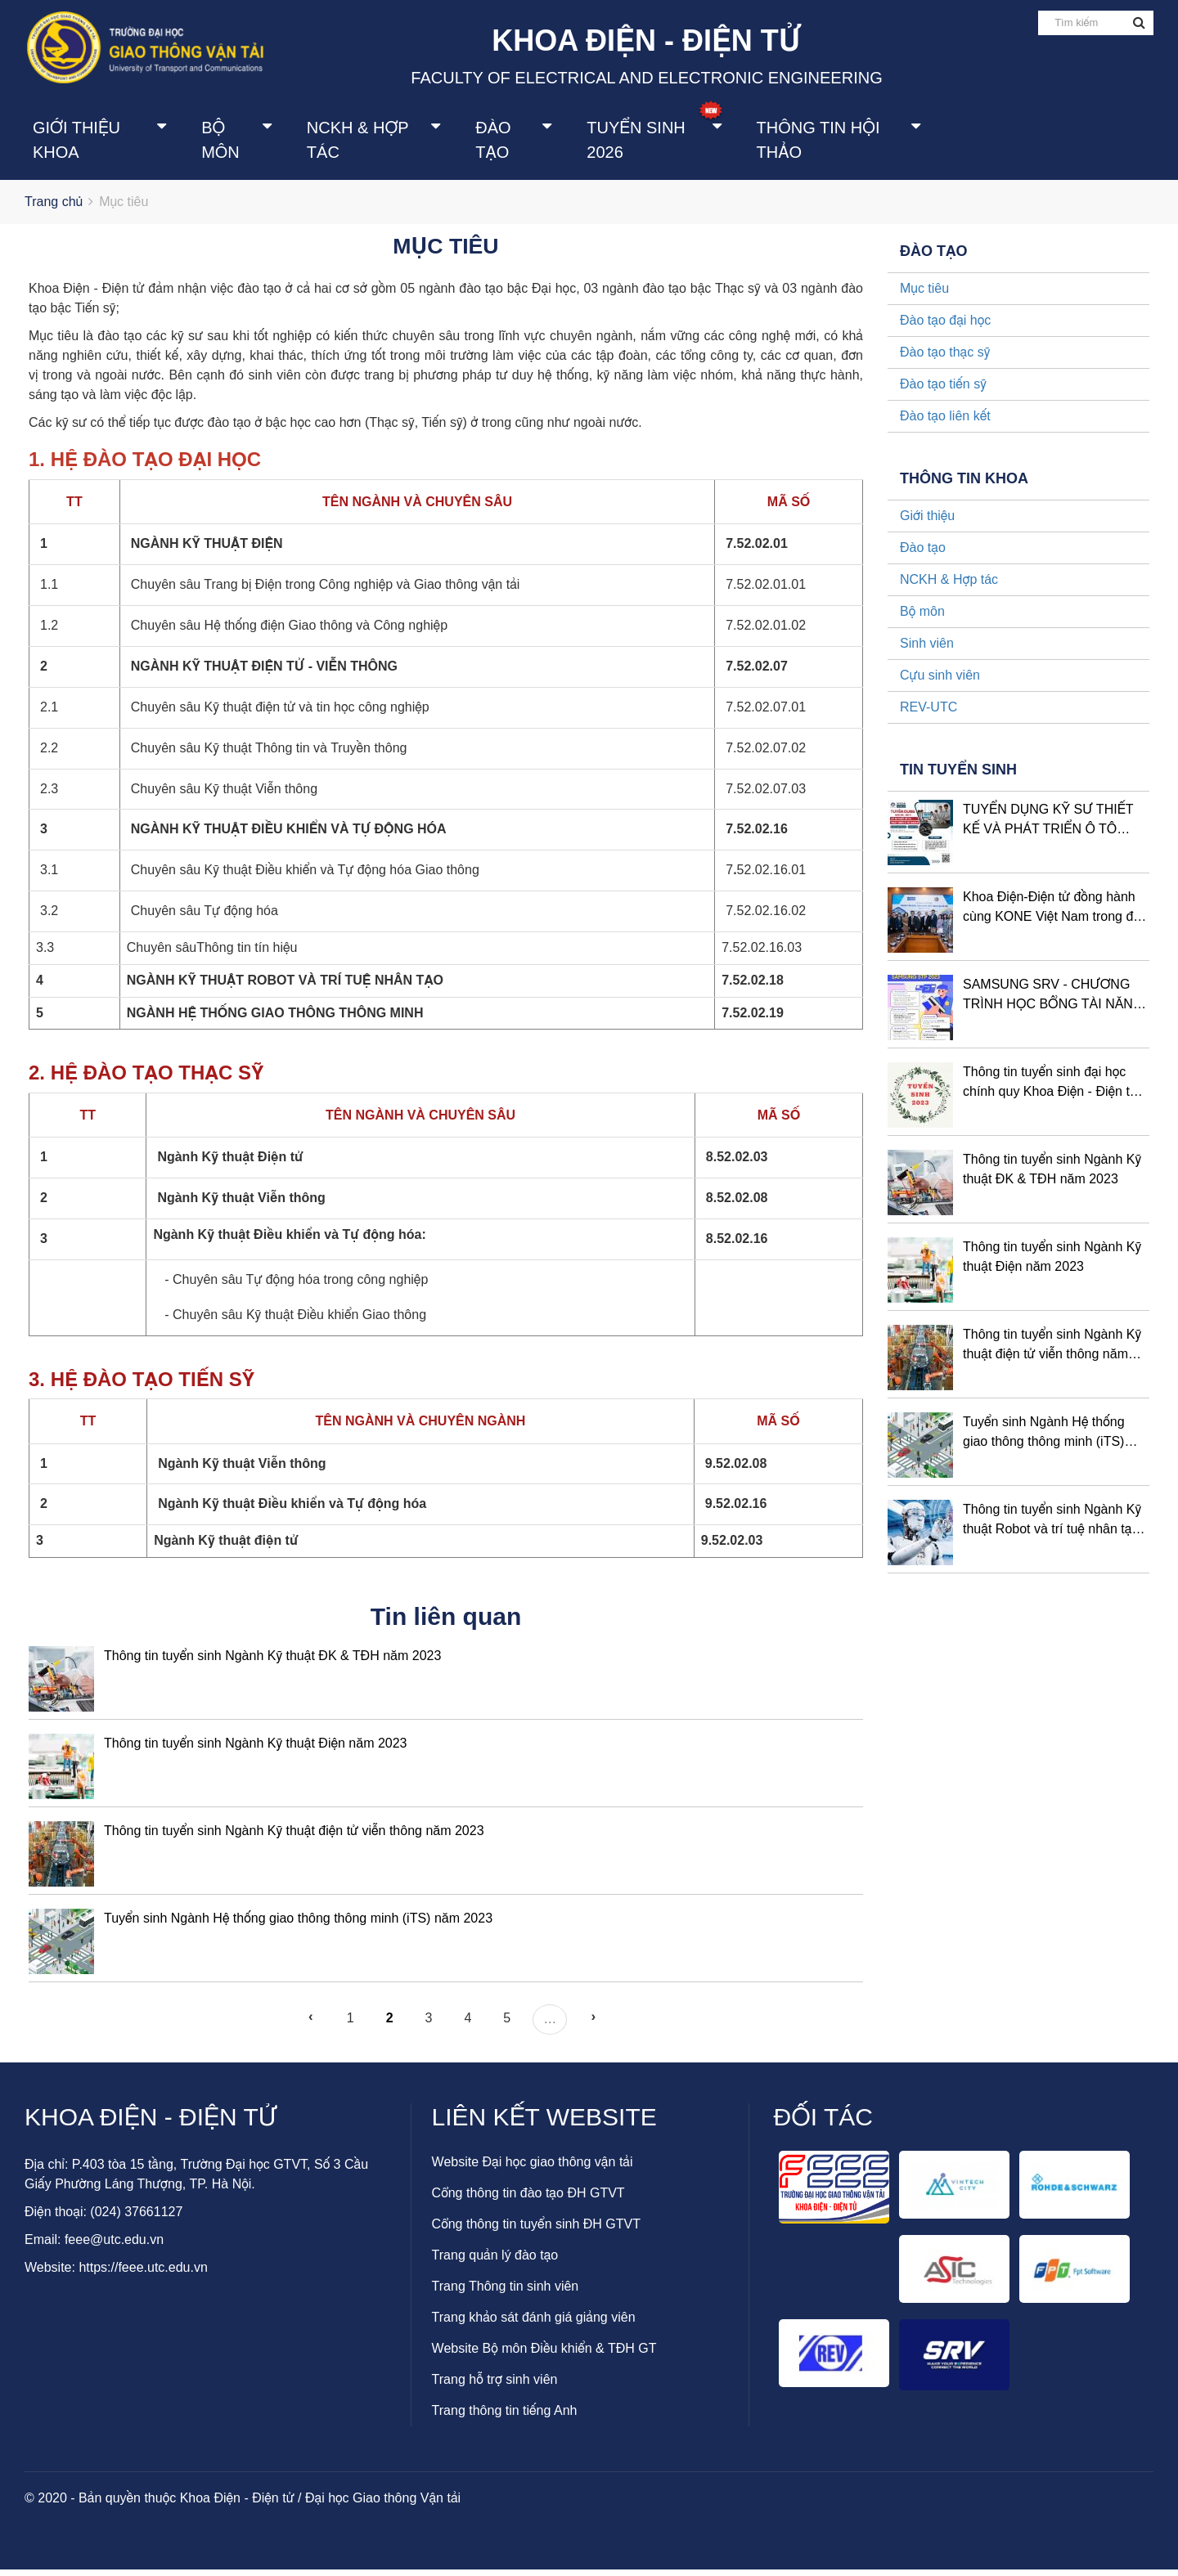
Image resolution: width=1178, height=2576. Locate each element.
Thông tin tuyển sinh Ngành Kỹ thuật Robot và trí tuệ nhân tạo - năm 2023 (1055, 1528)
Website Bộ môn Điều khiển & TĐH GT (544, 2355)
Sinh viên (927, 650)
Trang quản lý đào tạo (495, 2262)
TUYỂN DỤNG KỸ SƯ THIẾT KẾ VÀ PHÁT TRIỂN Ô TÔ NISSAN (1048, 828)
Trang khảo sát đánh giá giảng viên (534, 2324)
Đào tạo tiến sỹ (943, 391)
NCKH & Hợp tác (357, 140)
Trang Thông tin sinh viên (505, 2293)
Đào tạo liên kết (945, 423)
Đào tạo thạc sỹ (945, 359)
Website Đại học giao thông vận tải (532, 2168)
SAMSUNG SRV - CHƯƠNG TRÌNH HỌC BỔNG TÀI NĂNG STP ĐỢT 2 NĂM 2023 (1053, 1003)
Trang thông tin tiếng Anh (505, 2417)
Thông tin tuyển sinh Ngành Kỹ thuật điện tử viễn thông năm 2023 (294, 1837)
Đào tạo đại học (945, 327)
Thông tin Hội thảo (818, 140)
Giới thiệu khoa (76, 140)
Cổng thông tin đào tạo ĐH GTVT (528, 2199)
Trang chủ (54, 209)
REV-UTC (928, 714)
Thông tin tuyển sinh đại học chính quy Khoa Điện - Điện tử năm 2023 (1050, 1090)
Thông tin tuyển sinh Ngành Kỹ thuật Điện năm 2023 (255, 1750)
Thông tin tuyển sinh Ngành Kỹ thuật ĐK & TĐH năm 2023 (272, 1662)
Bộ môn (220, 140)
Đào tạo (492, 140)
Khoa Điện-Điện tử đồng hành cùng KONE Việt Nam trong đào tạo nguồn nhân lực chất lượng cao (1055, 915)
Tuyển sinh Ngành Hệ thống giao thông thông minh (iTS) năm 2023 (298, 1925)
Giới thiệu (927, 523)
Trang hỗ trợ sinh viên (495, 2386)
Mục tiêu (924, 296)
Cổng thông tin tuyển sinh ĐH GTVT (536, 2230)
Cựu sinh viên (940, 682)
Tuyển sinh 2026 (636, 140)
